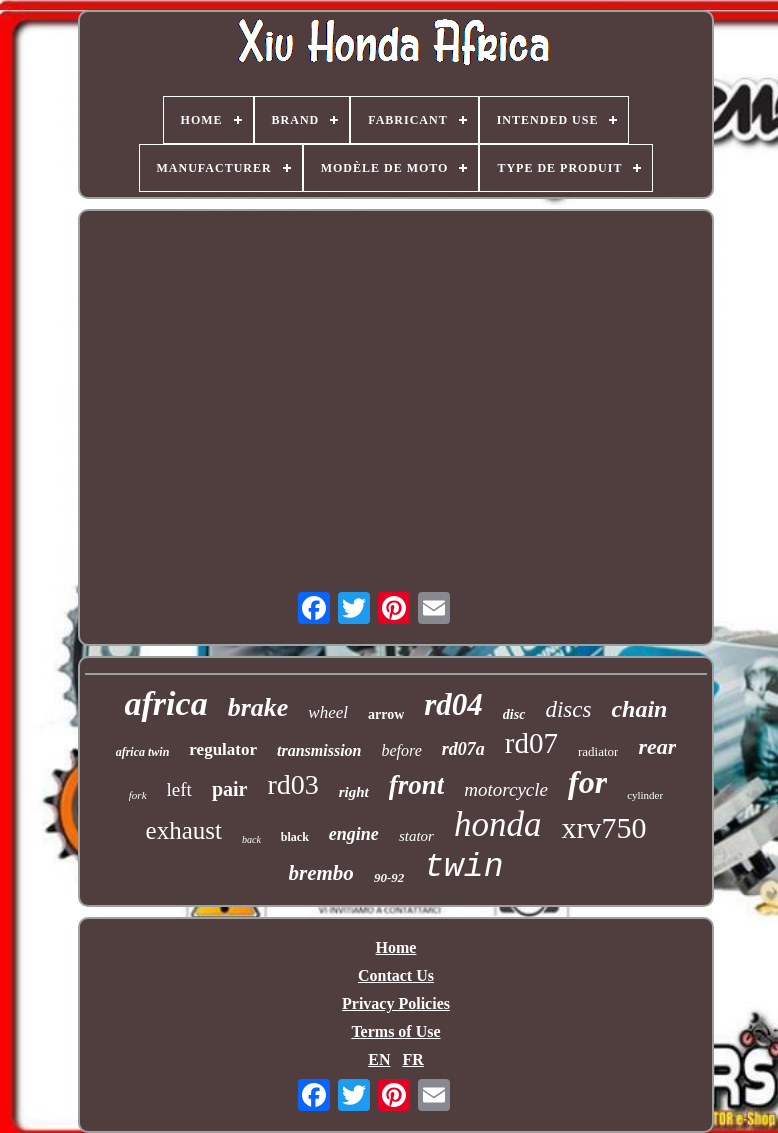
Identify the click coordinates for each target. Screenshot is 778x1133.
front (417, 785)
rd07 (531, 743)
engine (354, 834)
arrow (386, 714)
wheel (328, 712)
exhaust (184, 830)
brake (258, 707)
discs (568, 709)
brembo (321, 873)
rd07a (463, 749)
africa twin (143, 752)
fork (138, 795)
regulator (223, 749)
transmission (319, 750)
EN (379, 1059)
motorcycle (506, 789)
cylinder (645, 795)
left (179, 789)
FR (412, 1059)
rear (657, 746)
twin (463, 867)
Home (396, 947)
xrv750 (603, 827)
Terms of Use (395, 1031)
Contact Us (396, 975)
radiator (598, 751)
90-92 (389, 877)
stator (416, 836)
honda (498, 824)
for (587, 782)
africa (166, 703)
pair (230, 789)
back (251, 839)
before (402, 750)
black (295, 837)
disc (514, 714)
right (354, 792)
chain (639, 709)
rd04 (453, 704)
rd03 (292, 784)
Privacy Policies (396, 1003)
